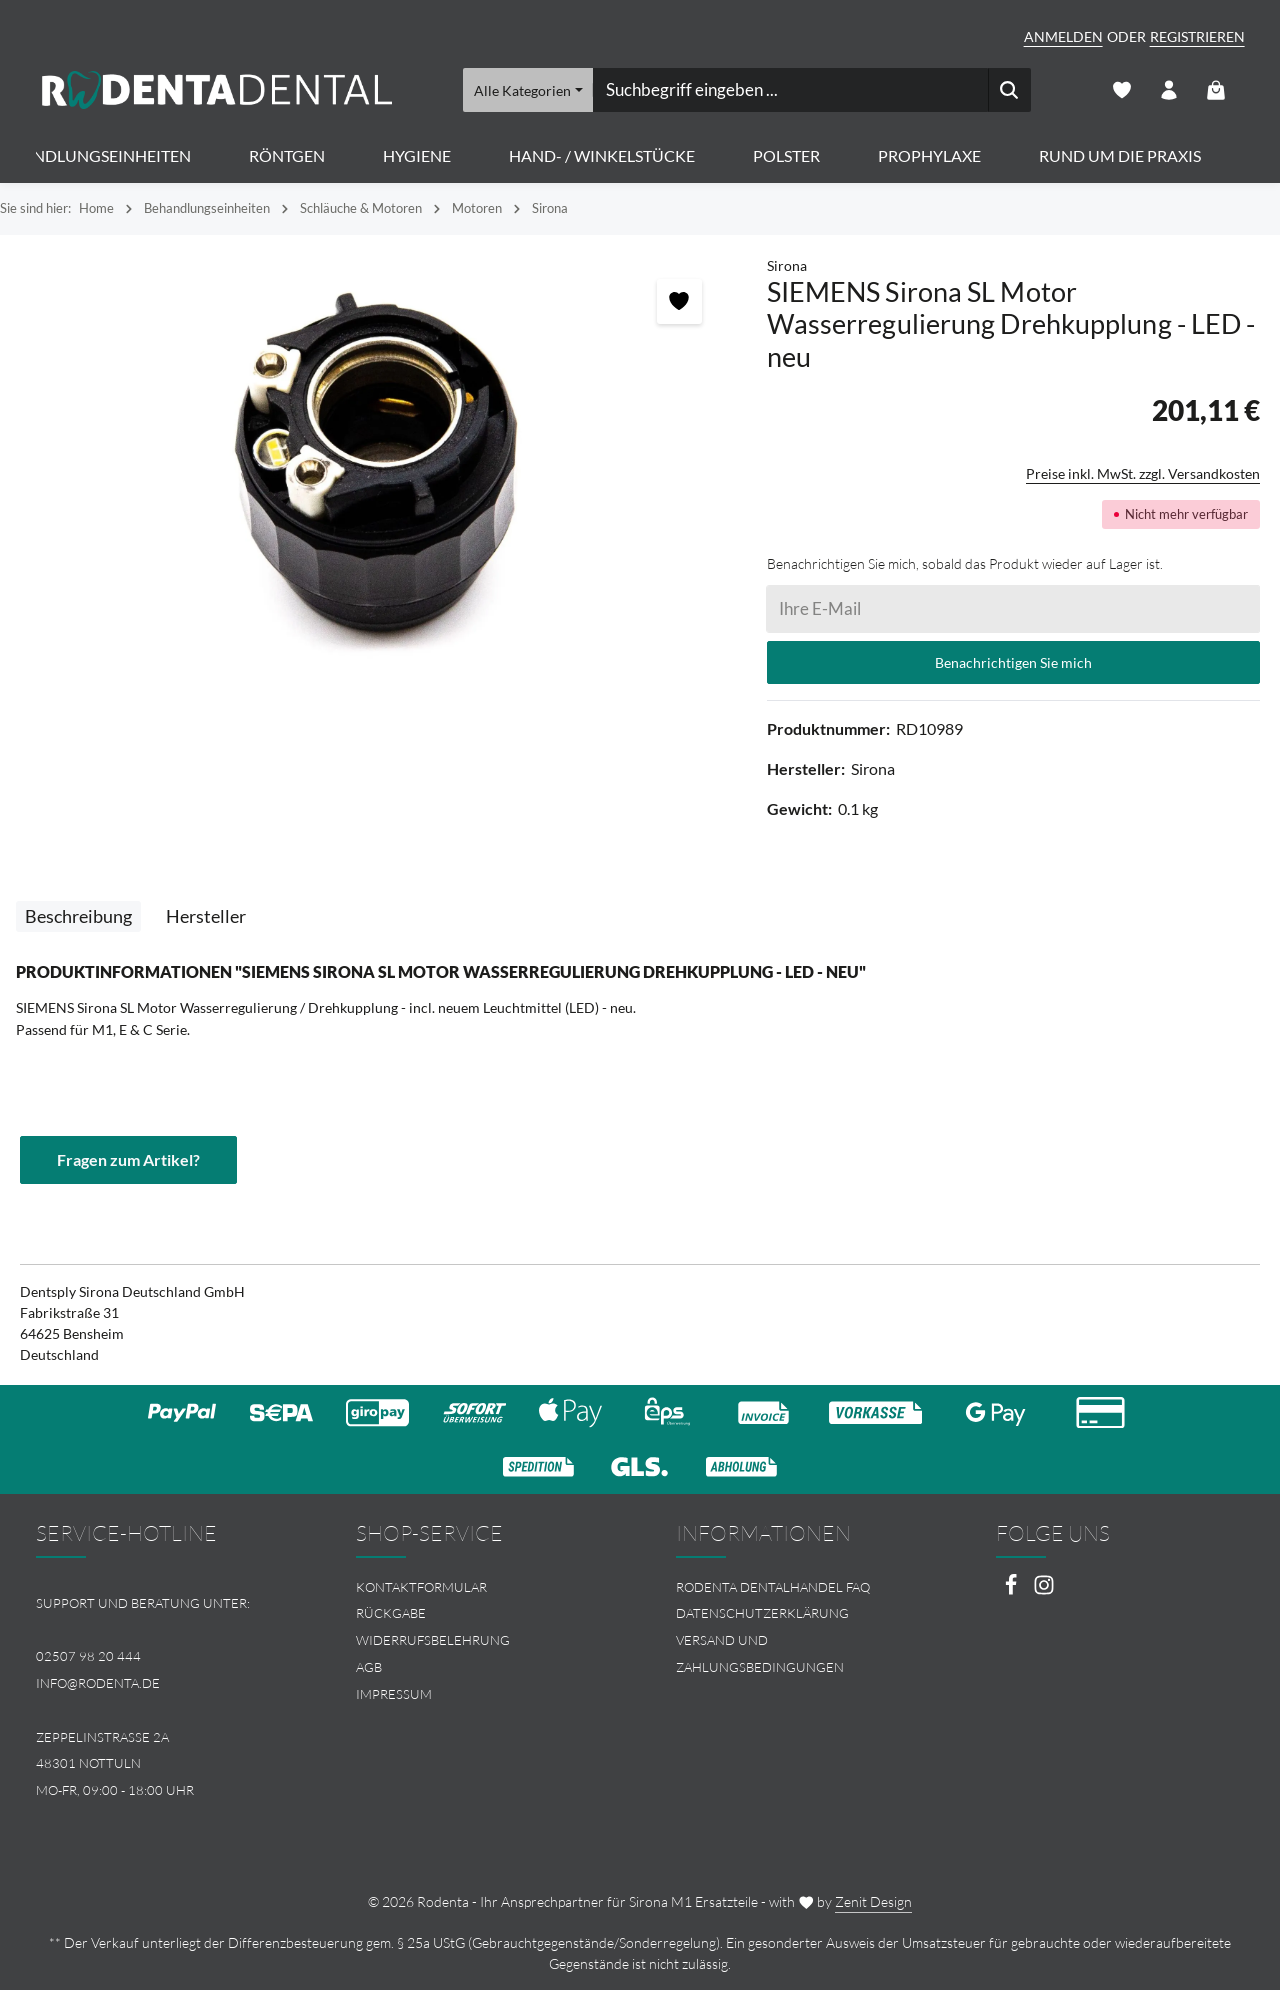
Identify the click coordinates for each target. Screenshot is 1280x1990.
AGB (369, 1667)
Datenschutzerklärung (762, 1613)
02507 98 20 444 (88, 1656)
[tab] (78, 916)
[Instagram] (1044, 1590)
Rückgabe (391, 1613)
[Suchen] (1008, 90)
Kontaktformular (421, 1587)
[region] (373, 470)
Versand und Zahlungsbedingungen (760, 1653)
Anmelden (1063, 36)
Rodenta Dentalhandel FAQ (773, 1587)
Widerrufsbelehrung (433, 1640)
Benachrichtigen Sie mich (1013, 662)
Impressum (394, 1694)
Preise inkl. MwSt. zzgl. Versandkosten (1143, 473)
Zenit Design (873, 1901)
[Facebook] (1012, 1590)
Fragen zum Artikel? (128, 1159)
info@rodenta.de (98, 1683)
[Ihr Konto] (1169, 90)
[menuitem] (480, 1587)
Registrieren (1197, 36)
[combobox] (789, 90)
